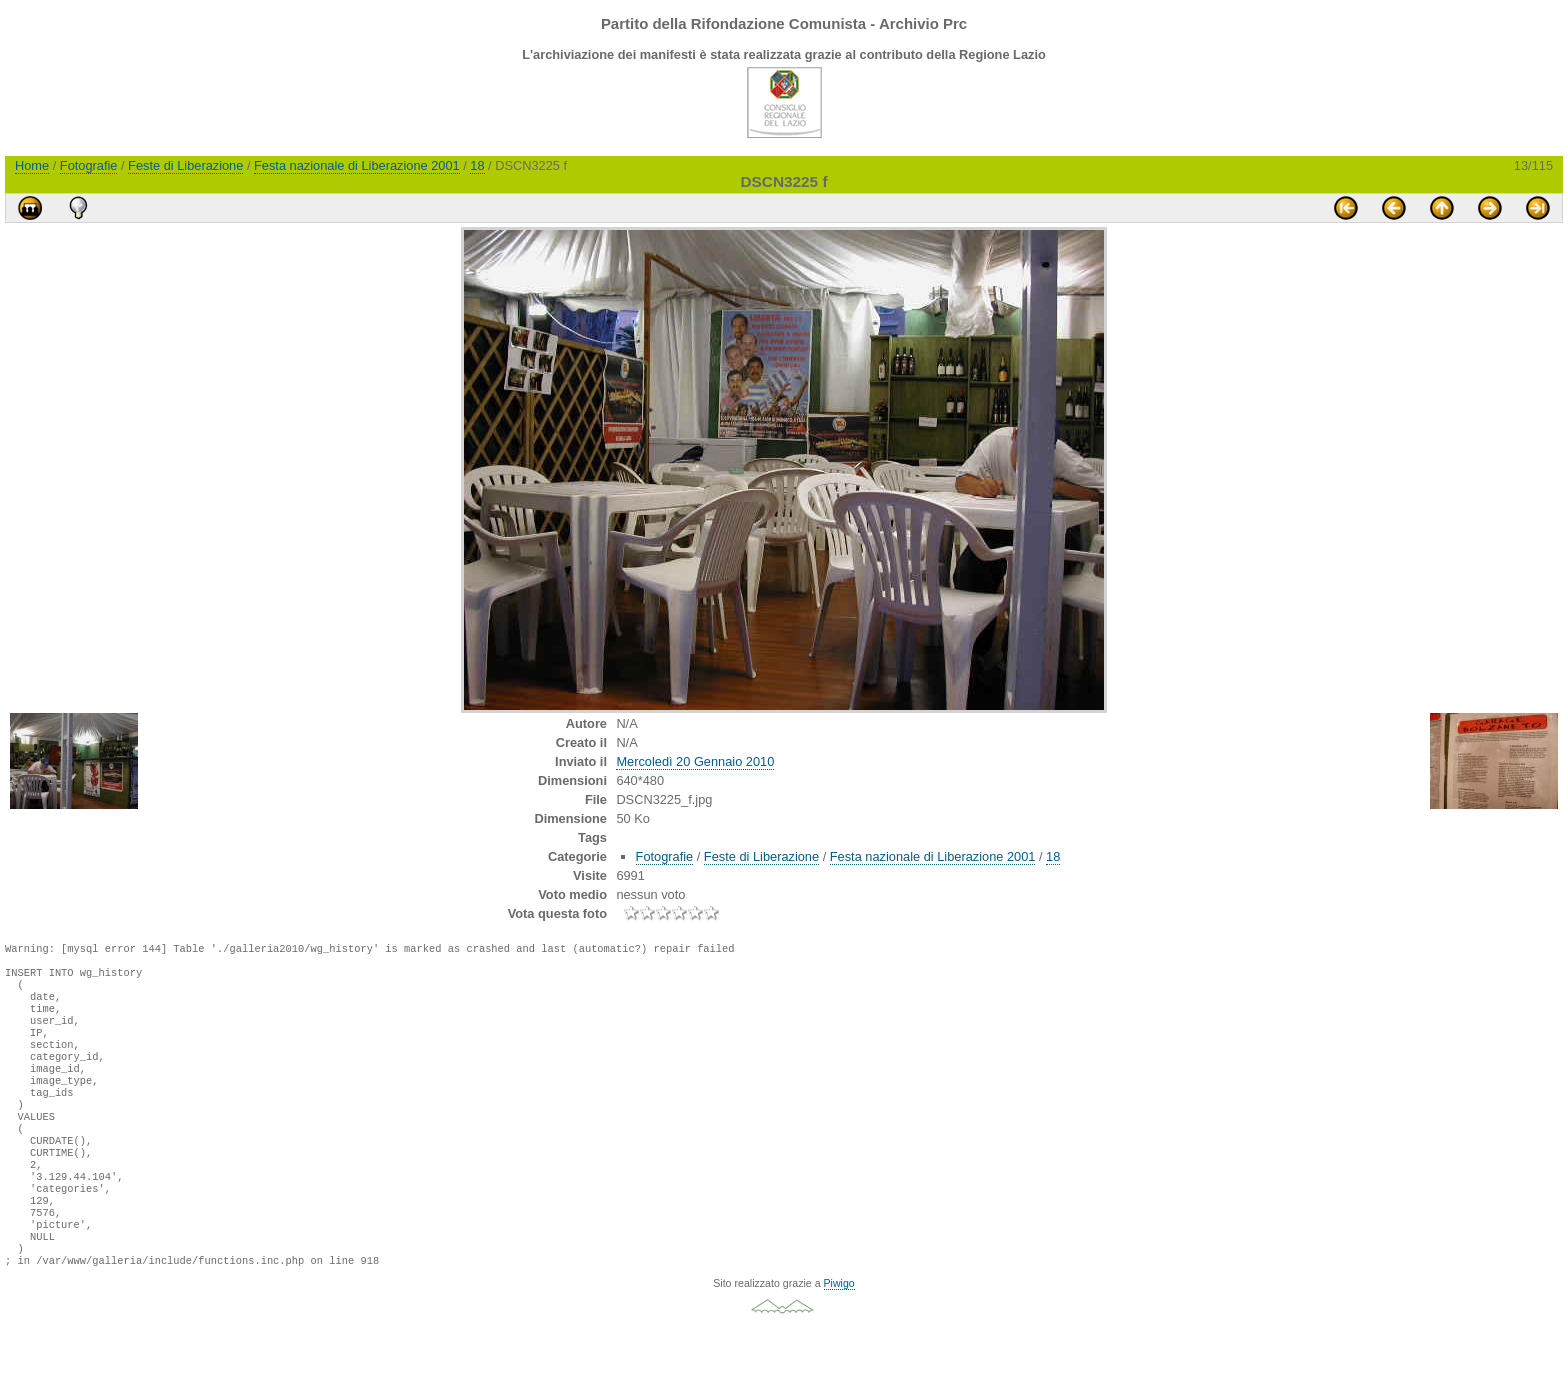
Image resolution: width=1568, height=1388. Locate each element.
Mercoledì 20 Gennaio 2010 (695, 761)
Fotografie (89, 165)
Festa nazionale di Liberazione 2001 (357, 165)
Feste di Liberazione (185, 165)
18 (477, 165)
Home (32, 165)
